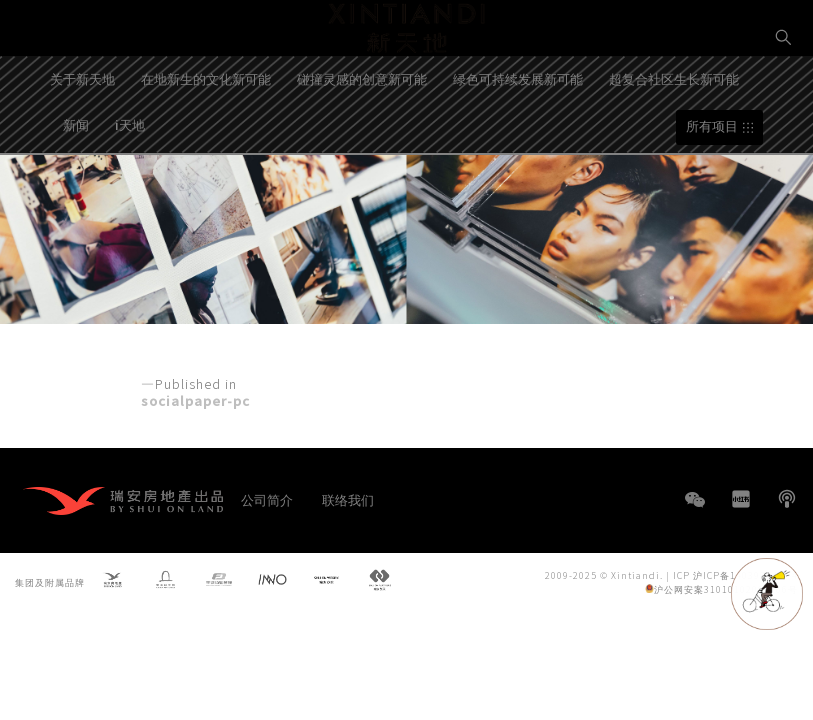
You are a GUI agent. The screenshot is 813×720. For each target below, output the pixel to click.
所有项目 (712, 183)
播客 (787, 499)
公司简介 (267, 499)
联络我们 (348, 499)
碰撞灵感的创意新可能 (362, 135)
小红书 (741, 499)
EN (784, 106)
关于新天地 (82, 135)
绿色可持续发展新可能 (518, 135)
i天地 (130, 181)
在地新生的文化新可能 (206, 135)
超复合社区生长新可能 (674, 135)
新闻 (76, 181)
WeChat (695, 509)
